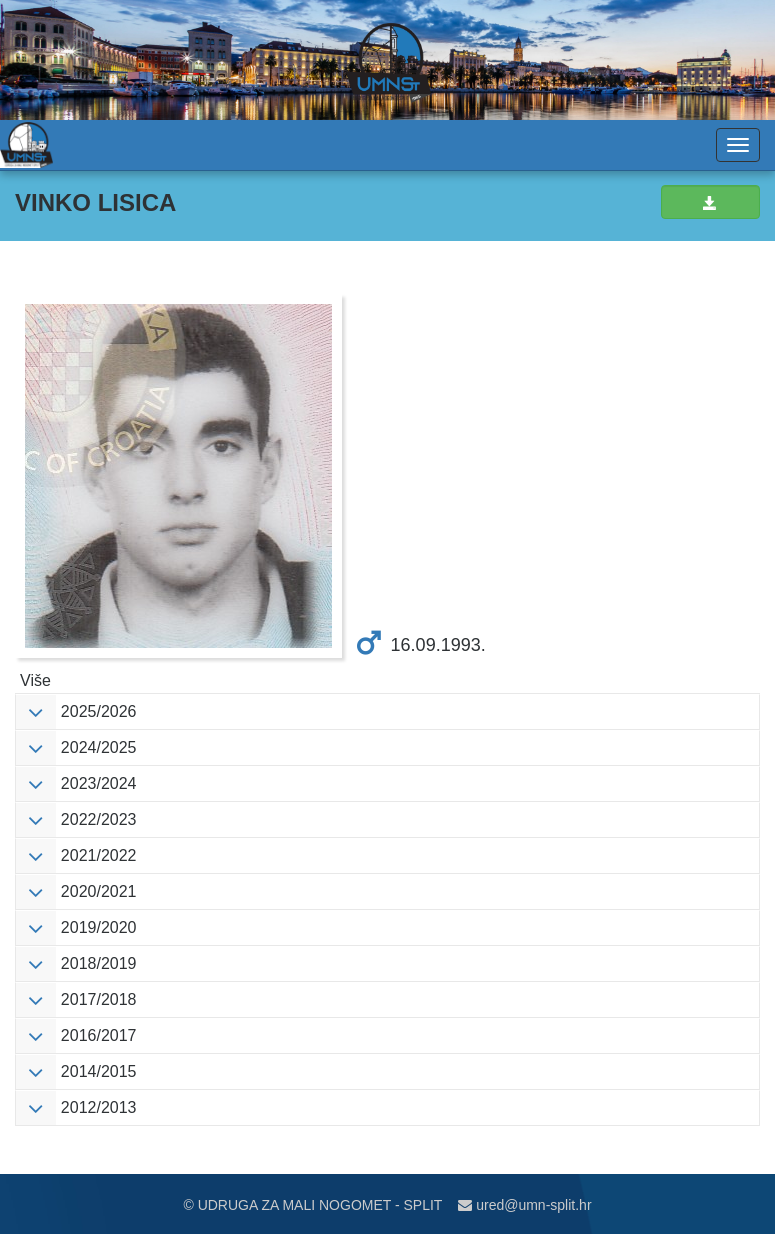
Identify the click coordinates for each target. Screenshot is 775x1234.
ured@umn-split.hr (524, 1205)
